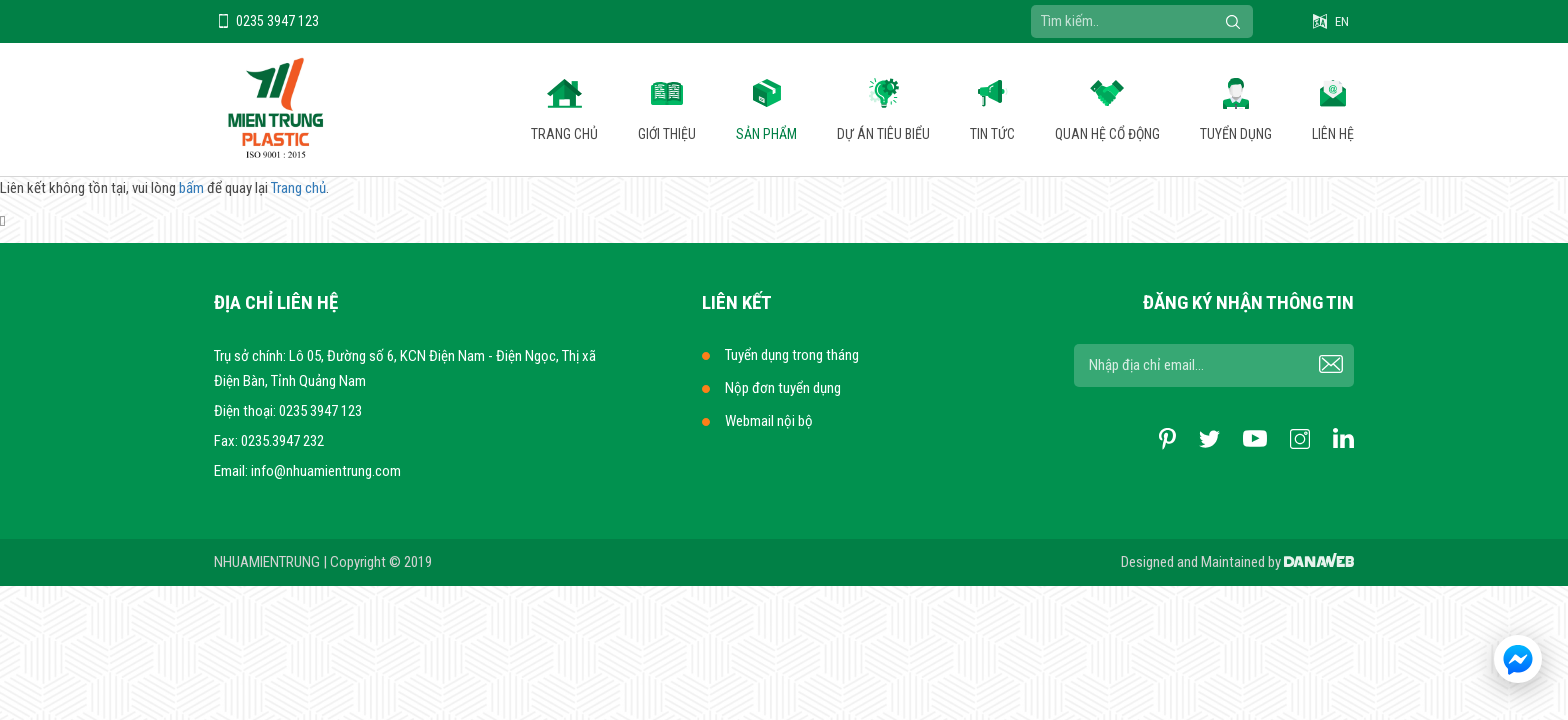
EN (1342, 21)
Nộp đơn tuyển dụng (783, 388)
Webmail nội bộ (769, 421)
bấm (191, 188)
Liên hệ (1333, 134)
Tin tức (992, 134)
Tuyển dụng (1236, 134)
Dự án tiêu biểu (883, 134)
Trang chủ (564, 134)
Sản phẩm (766, 134)
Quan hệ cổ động (1107, 134)
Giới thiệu (667, 134)
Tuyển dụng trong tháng (792, 355)
